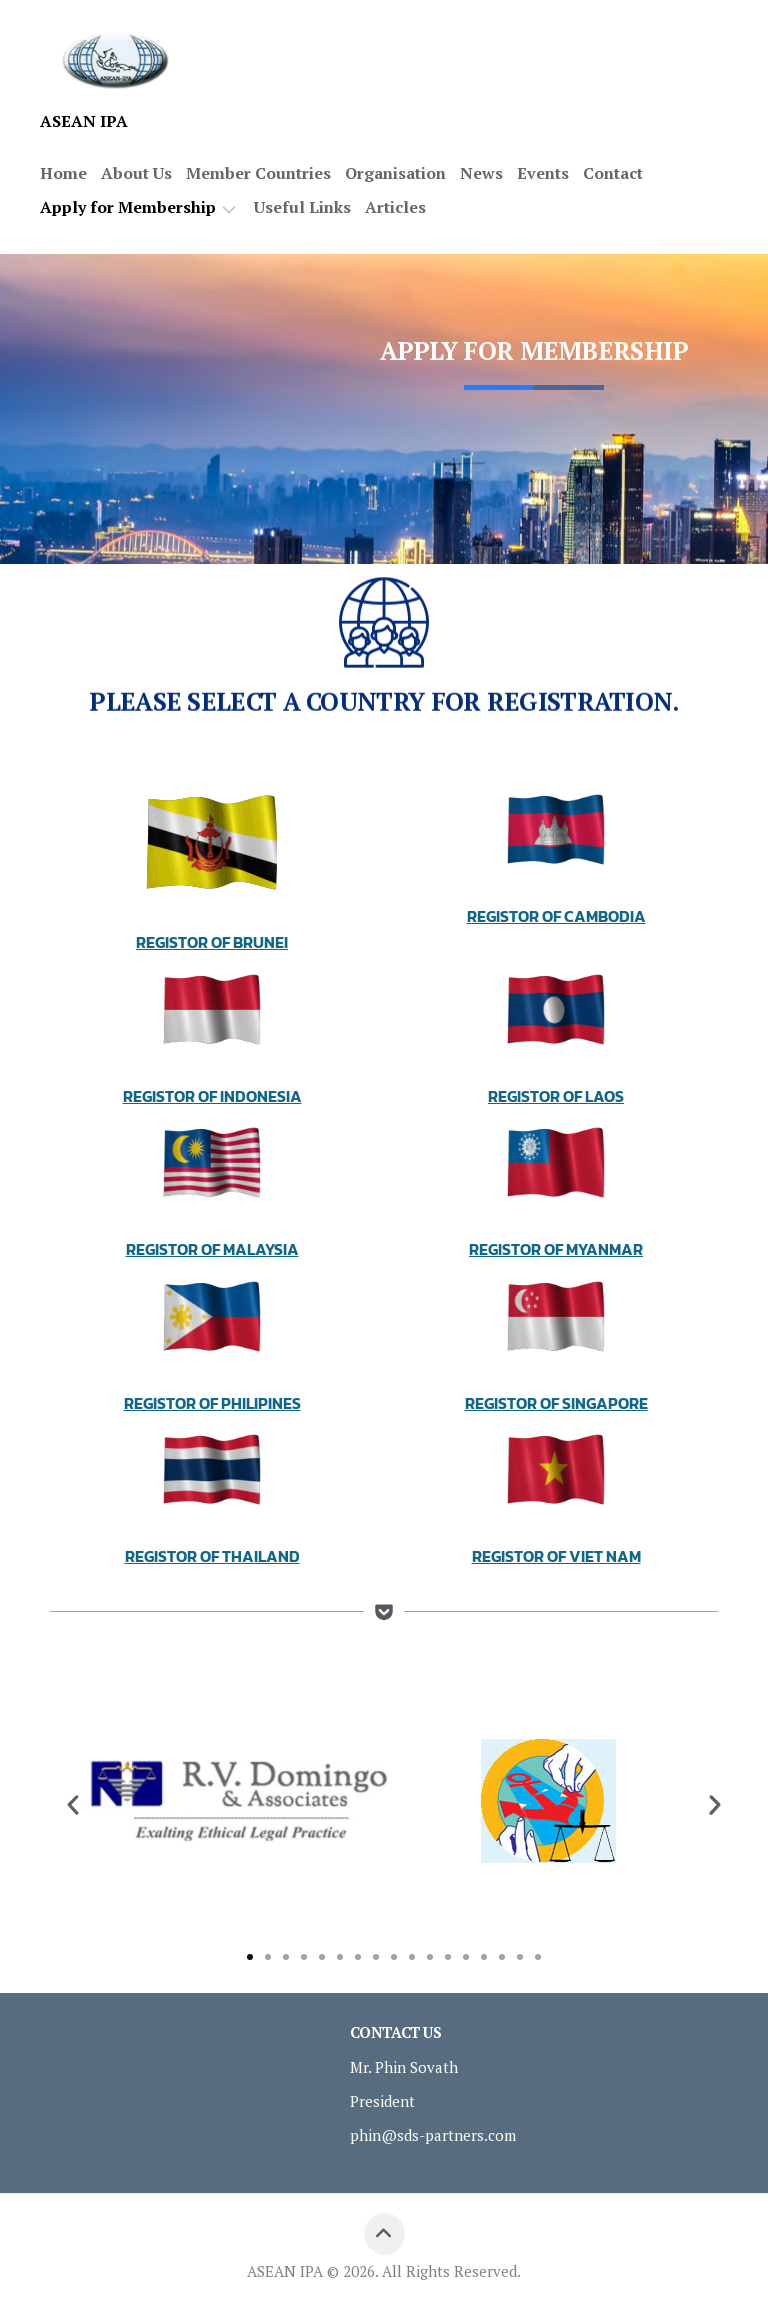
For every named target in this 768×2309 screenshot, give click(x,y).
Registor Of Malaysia (212, 1249)
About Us (136, 173)
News (481, 173)
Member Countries (258, 173)
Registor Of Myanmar (556, 1249)
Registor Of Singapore (556, 1403)
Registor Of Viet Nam (556, 1556)
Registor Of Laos (556, 1096)
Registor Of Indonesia (212, 1096)
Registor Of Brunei (212, 942)
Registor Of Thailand (212, 1556)
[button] (73, 1805)
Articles (395, 207)
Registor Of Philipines (212, 1403)
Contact (613, 173)
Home (63, 173)
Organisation (395, 173)
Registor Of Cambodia (556, 916)
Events (543, 173)
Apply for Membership (128, 207)
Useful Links (302, 207)
